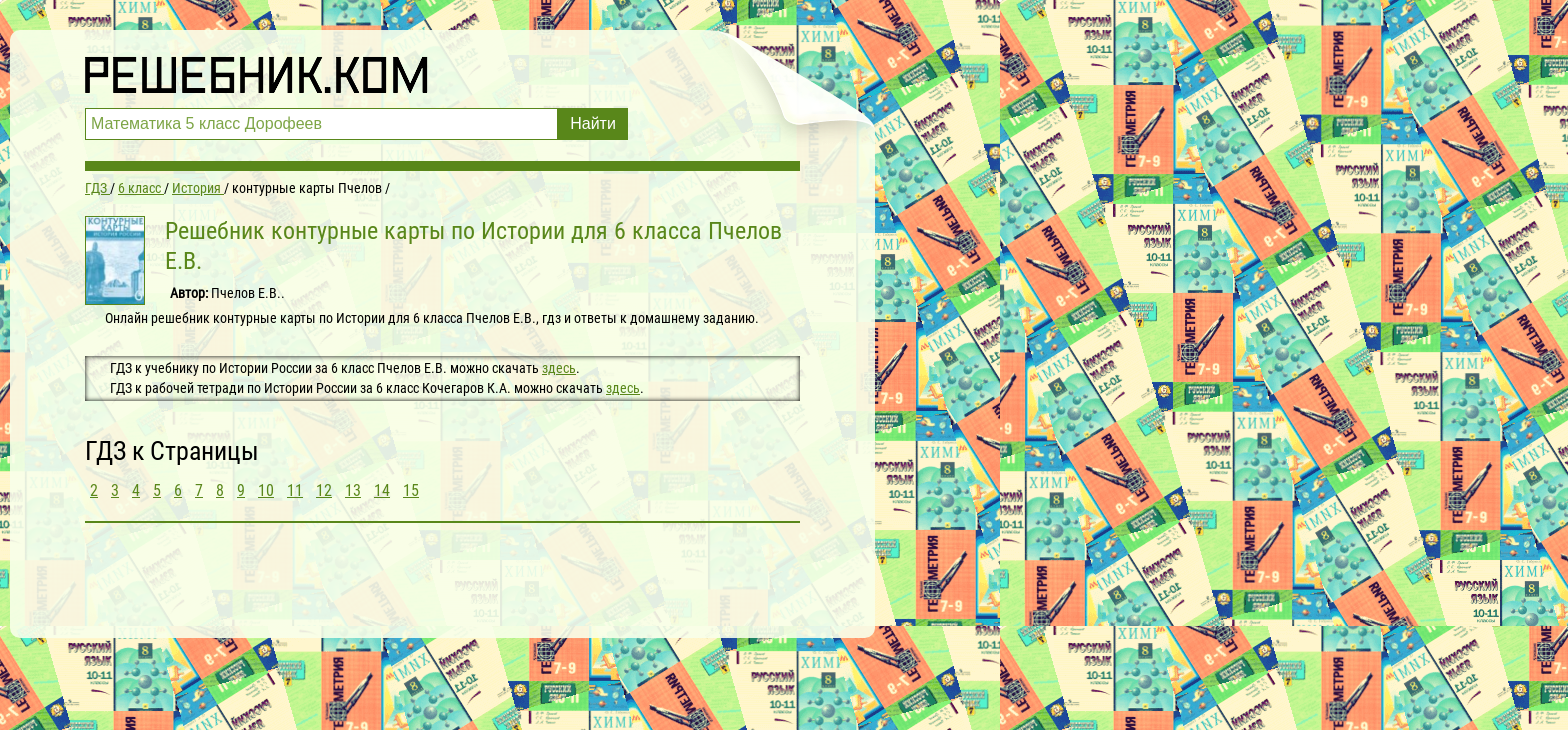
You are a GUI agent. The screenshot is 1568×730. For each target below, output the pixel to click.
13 (353, 490)
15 (411, 490)
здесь (559, 368)
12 (324, 490)
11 (295, 490)
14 (382, 490)
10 (266, 490)
